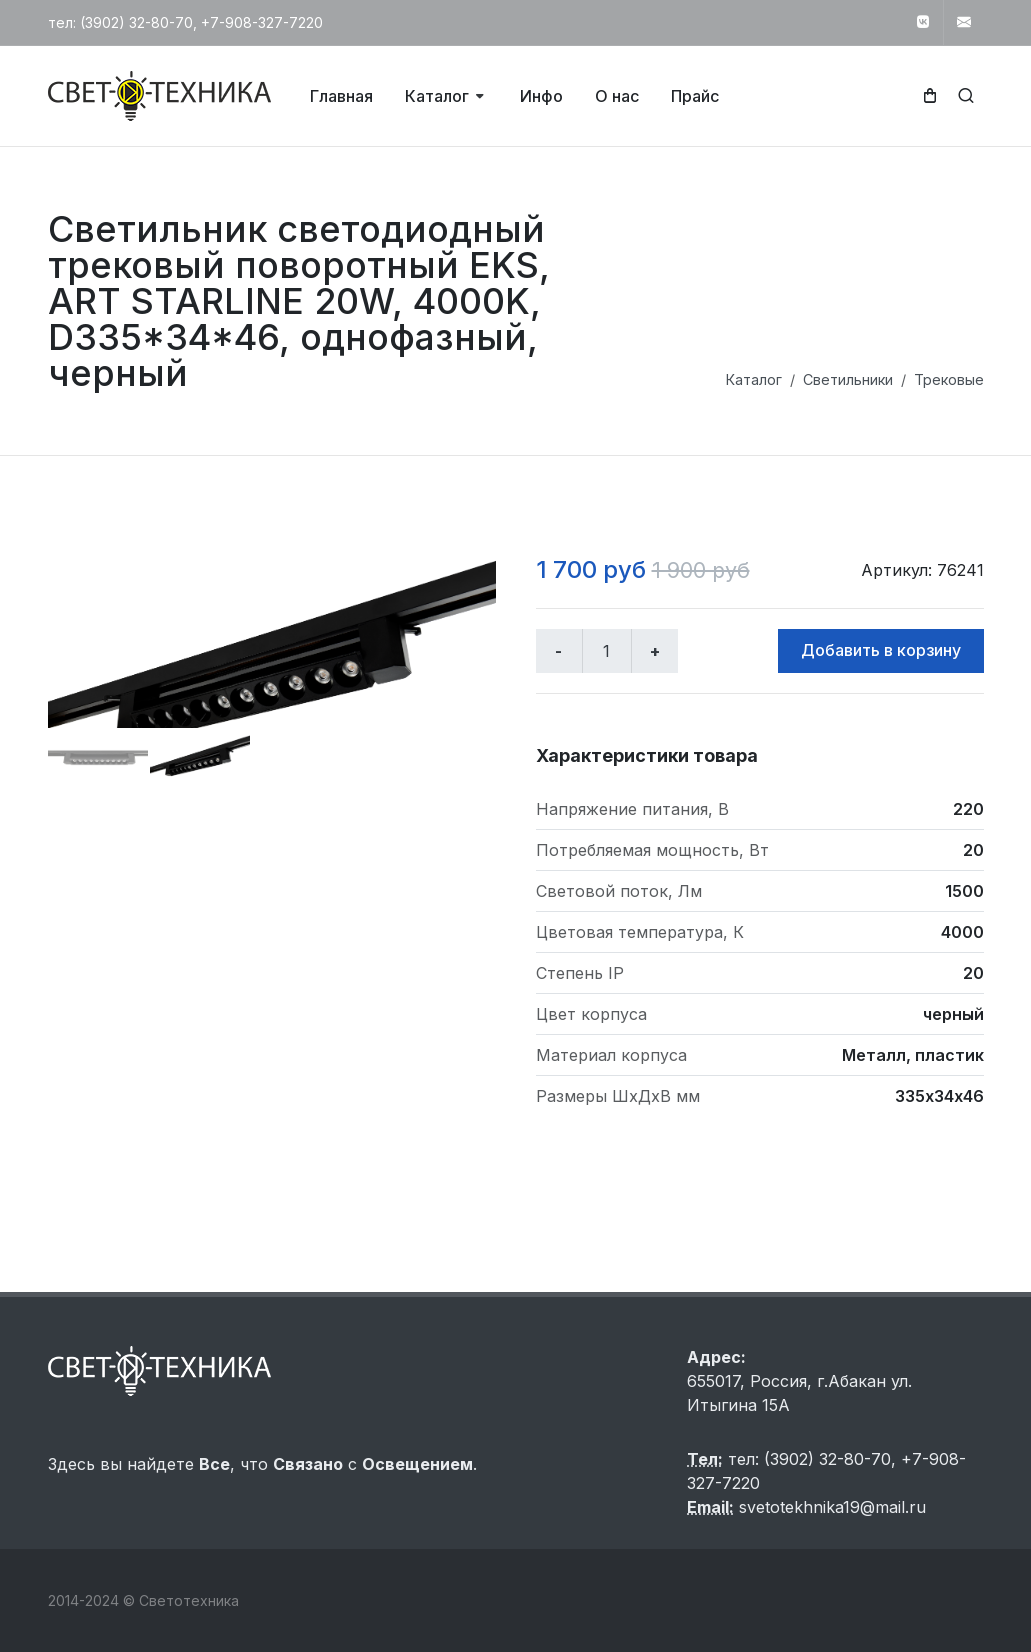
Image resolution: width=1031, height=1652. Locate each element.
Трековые (949, 379)
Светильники (848, 379)
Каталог (754, 379)
